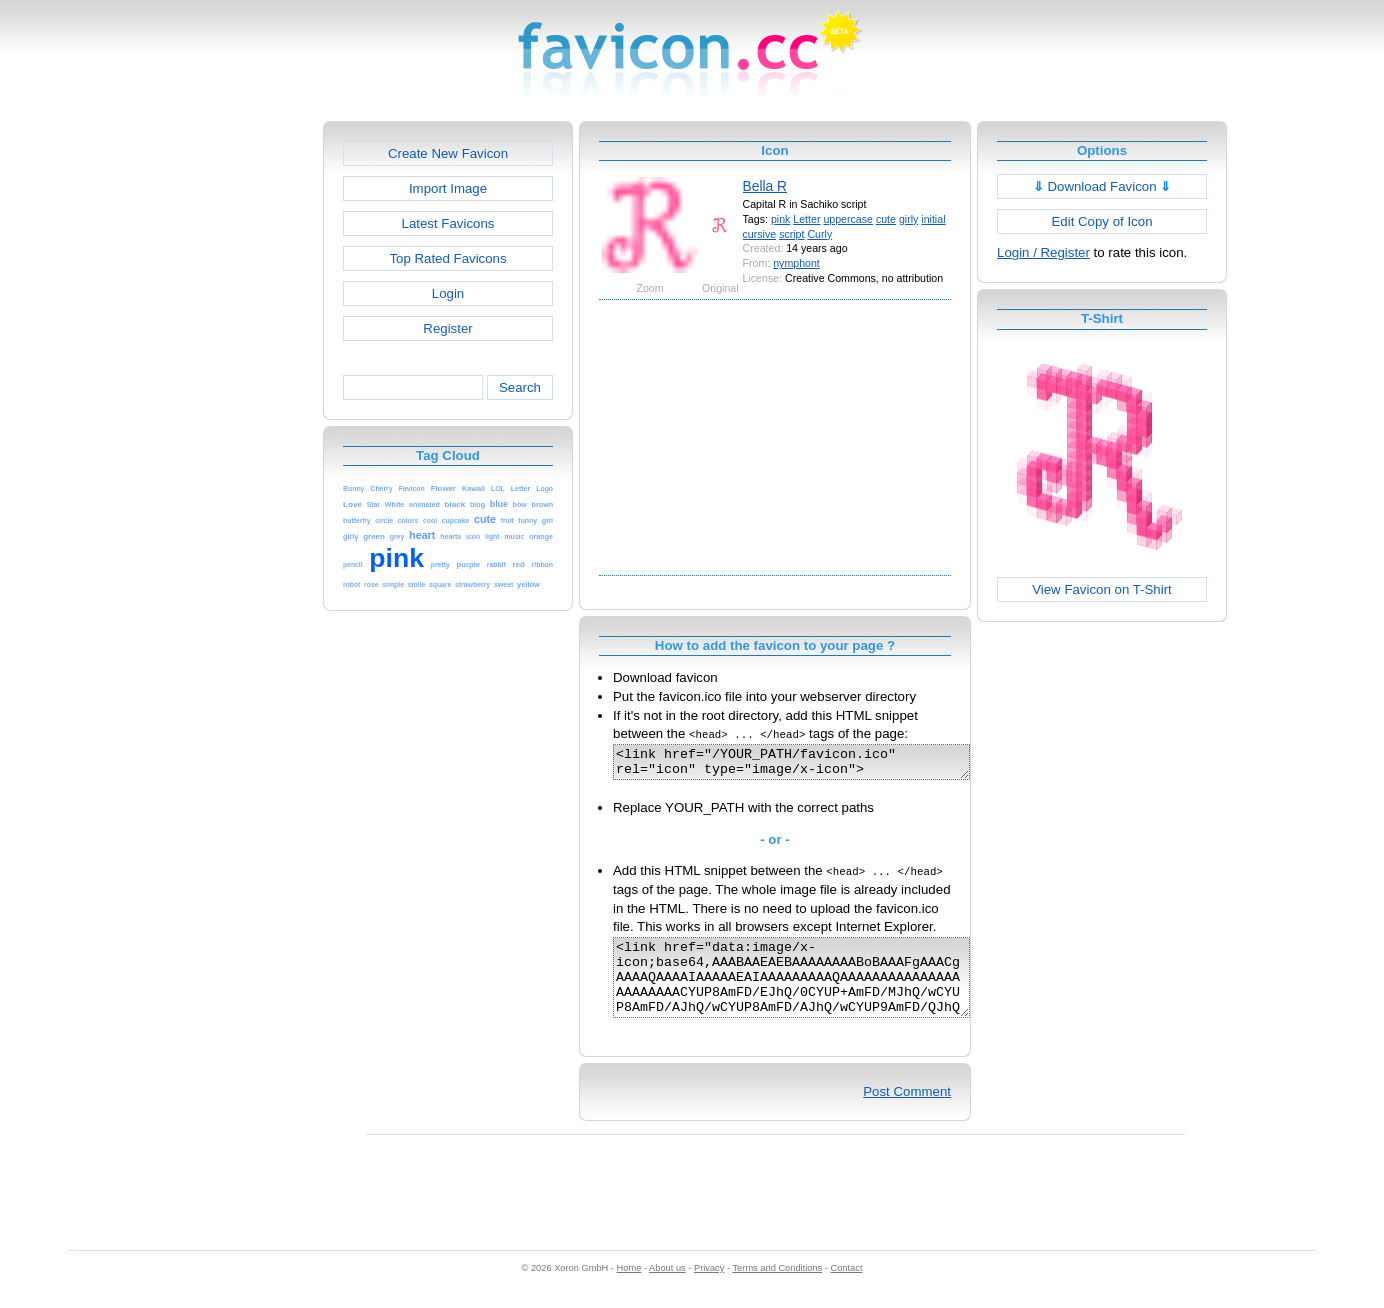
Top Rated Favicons (447, 258)
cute (886, 219)
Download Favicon (1102, 186)
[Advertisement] (237, 421)
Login (448, 293)
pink (780, 219)
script (791, 234)
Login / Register (1043, 252)
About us (667, 1289)
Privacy (709, 1289)
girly (908, 219)
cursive (760, 234)
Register (447, 328)
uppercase (848, 219)
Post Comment (907, 1112)
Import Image (448, 188)
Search (520, 387)
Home (629, 1289)
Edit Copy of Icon (1101, 221)
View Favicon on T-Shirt (1102, 589)
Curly (819, 234)
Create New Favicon (448, 153)
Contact (847, 1289)
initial (933, 219)
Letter (806, 219)
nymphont (796, 263)
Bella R (765, 186)
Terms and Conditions (777, 1289)
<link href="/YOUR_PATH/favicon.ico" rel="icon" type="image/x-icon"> (812, 765)
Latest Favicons (448, 223)
